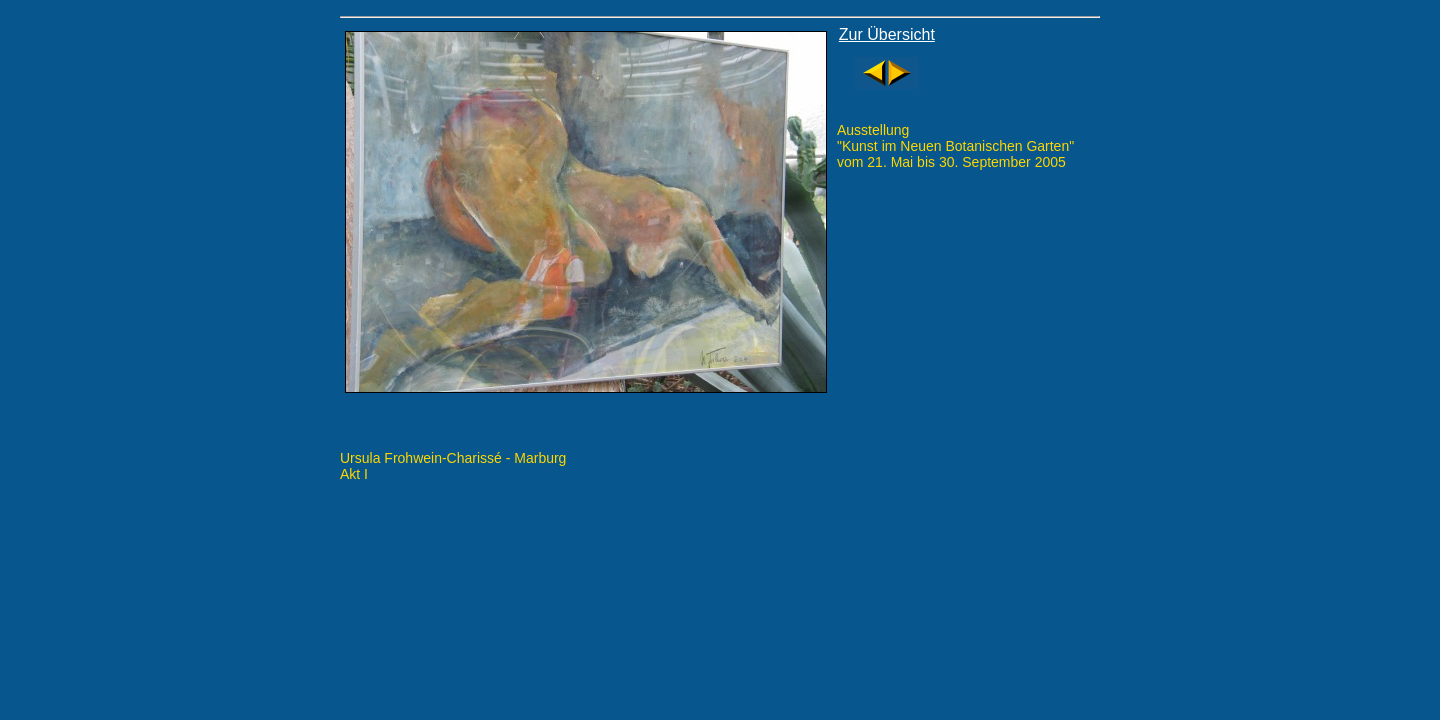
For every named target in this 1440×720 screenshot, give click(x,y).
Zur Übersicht (887, 34)
